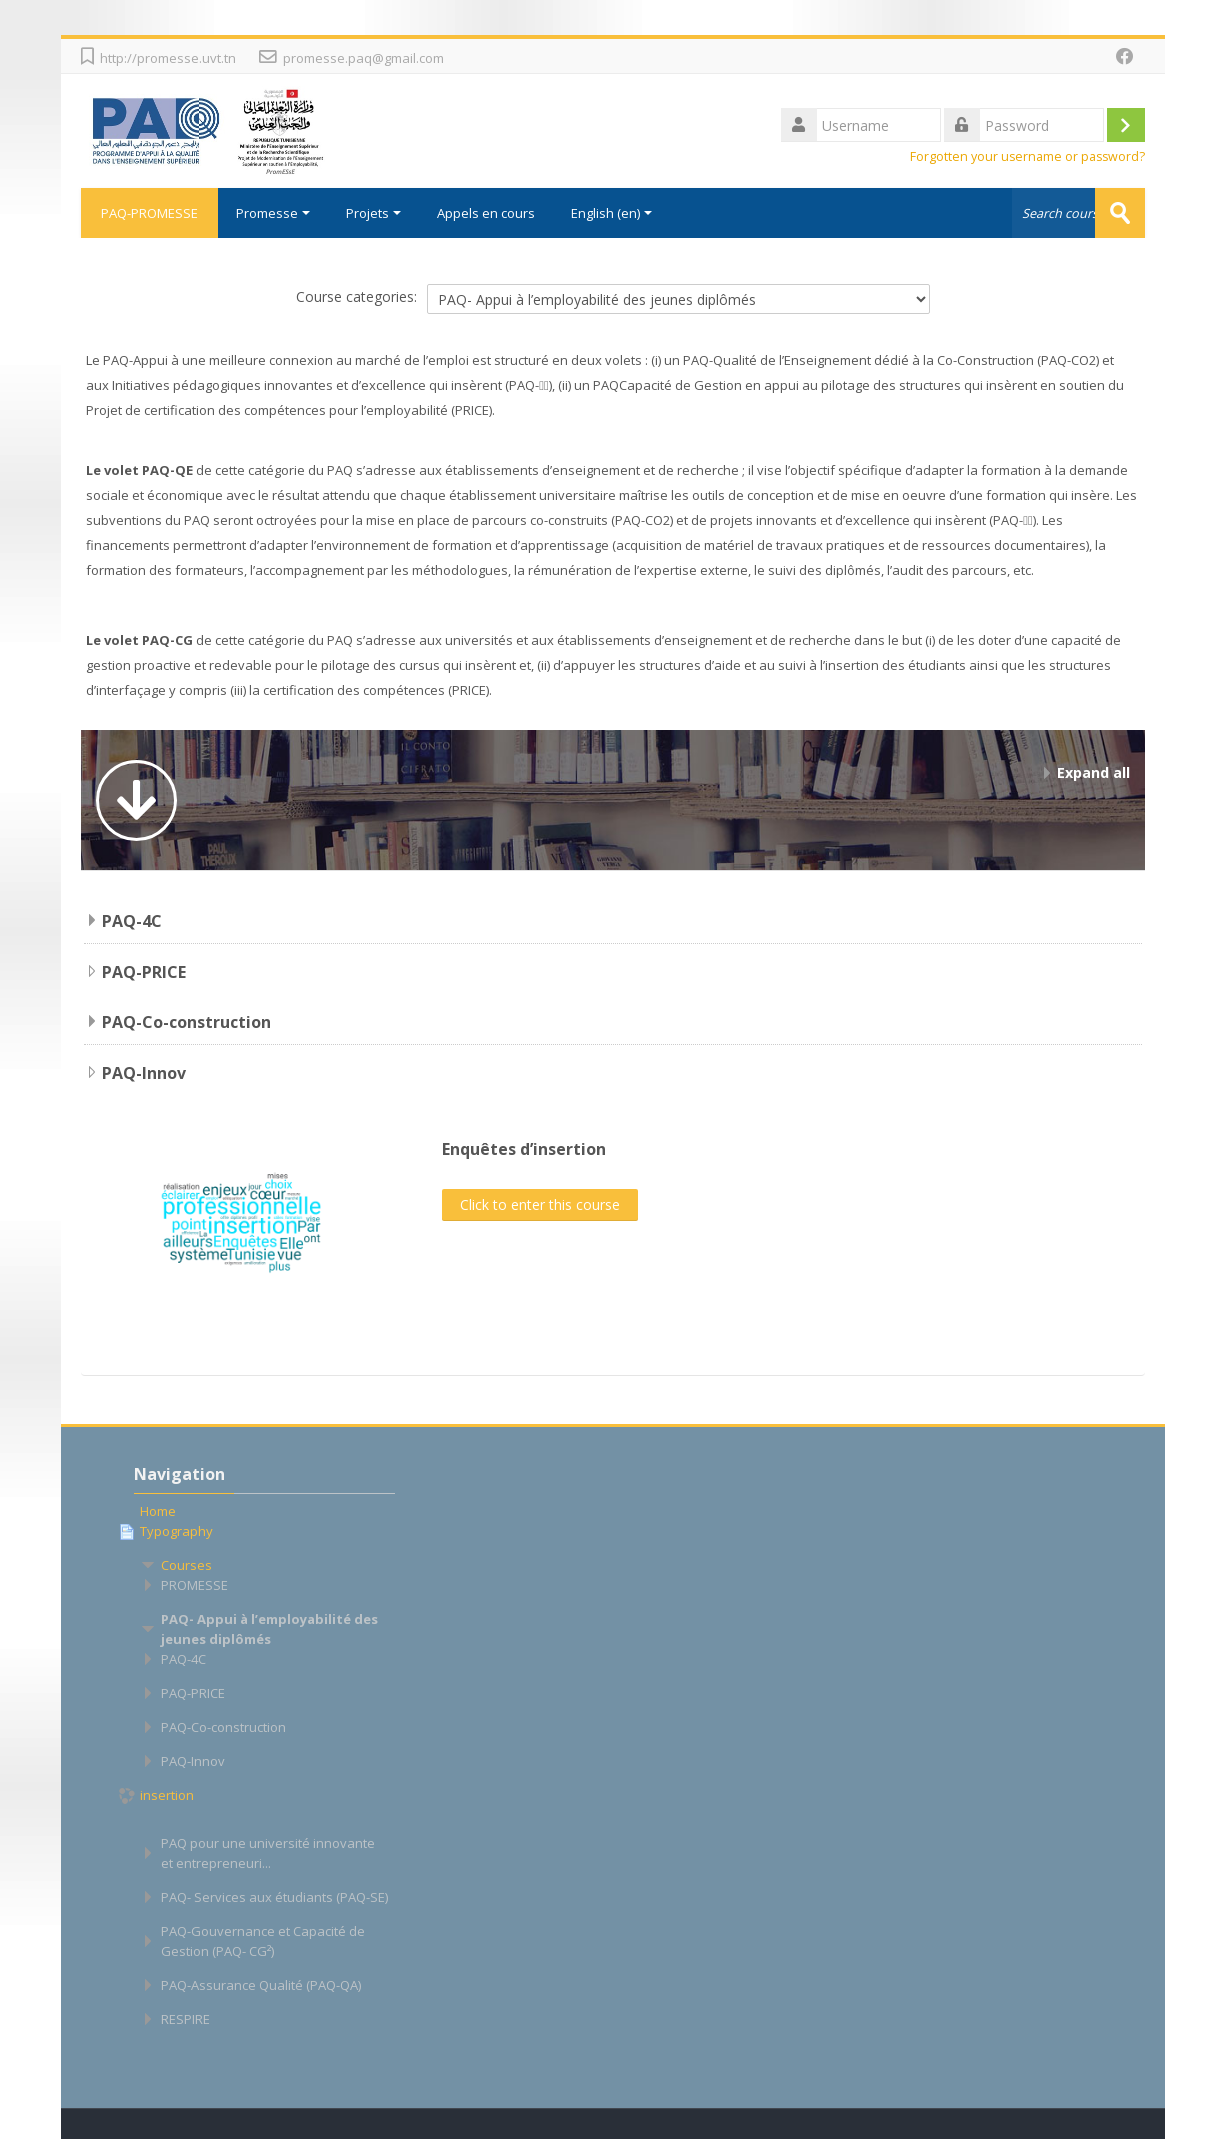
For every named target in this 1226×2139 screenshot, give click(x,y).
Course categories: (356, 296)
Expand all (1093, 772)
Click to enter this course (540, 1204)
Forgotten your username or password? (1027, 156)
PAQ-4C (132, 921)
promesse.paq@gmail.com (363, 58)
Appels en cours (486, 213)
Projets (373, 213)
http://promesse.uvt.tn (168, 58)
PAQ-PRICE (144, 972)
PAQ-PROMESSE (149, 213)
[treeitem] (264, 1511)
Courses (186, 1565)
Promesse (273, 213)
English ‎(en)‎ (611, 213)
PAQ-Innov (144, 1073)
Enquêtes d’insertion (524, 1149)
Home (158, 1511)
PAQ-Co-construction (186, 1022)
